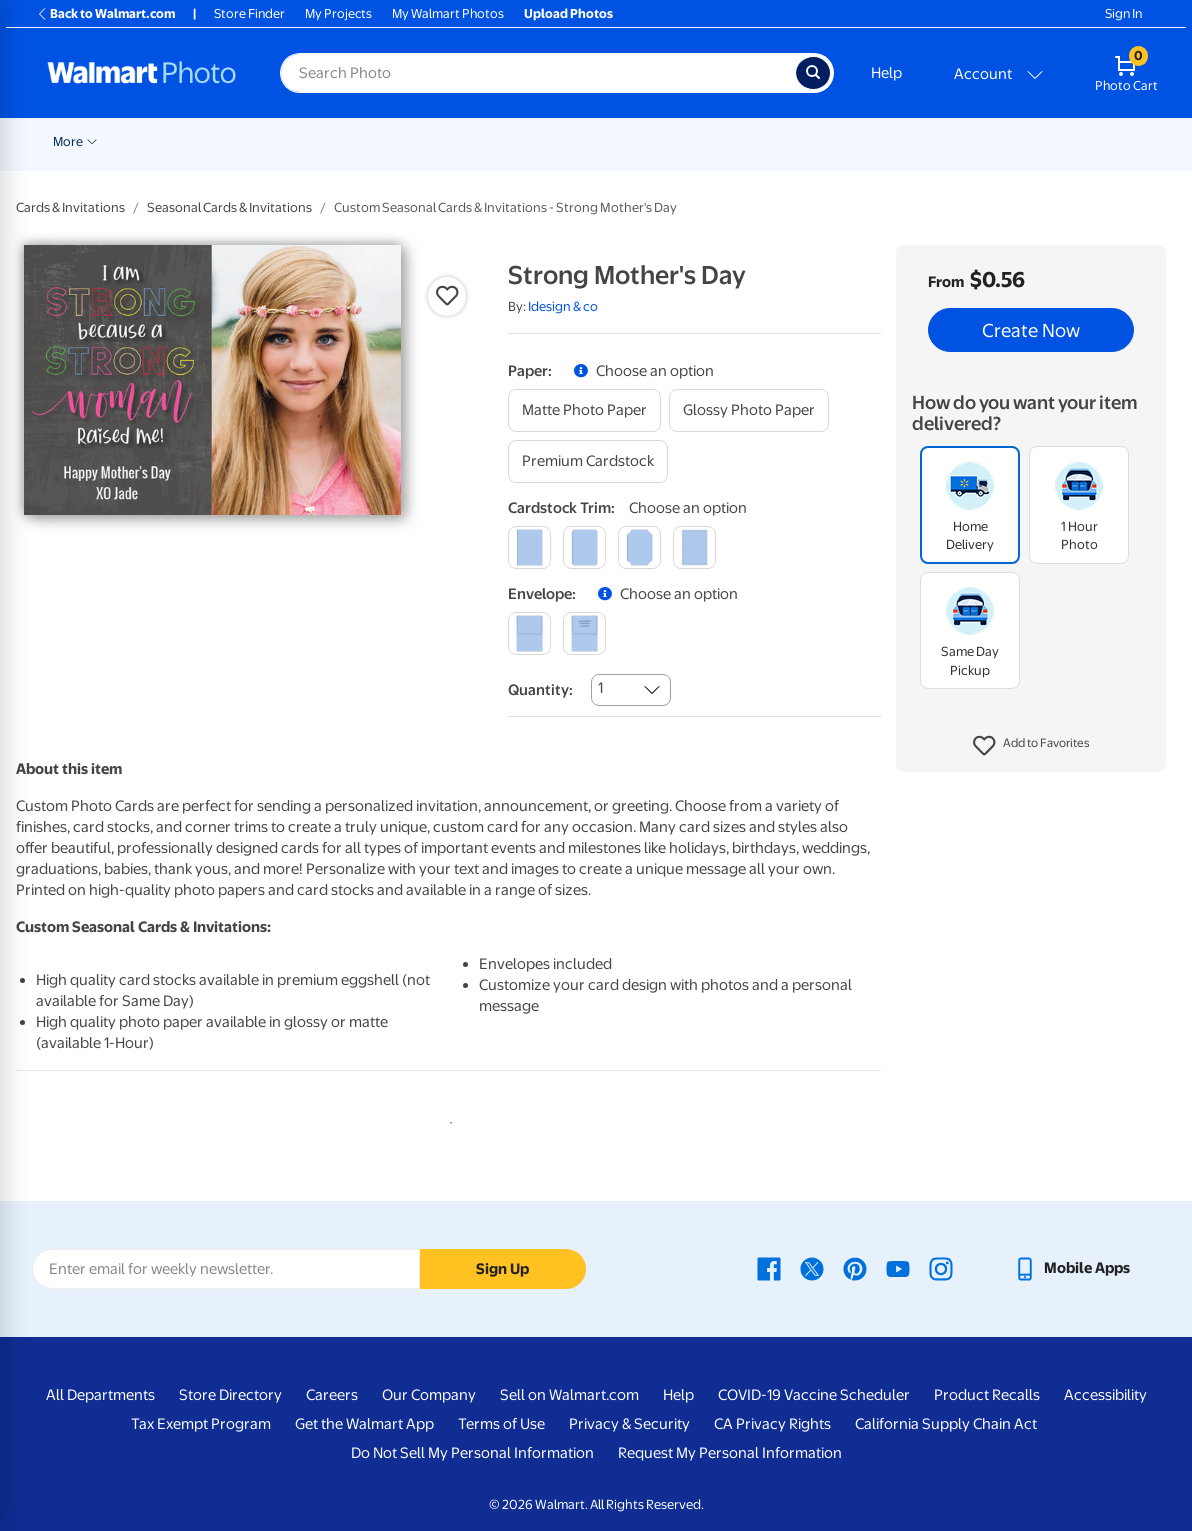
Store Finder (249, 13)
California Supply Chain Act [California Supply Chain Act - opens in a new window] (946, 1424)
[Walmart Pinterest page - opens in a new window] (855, 1268)
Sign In (1123, 13)
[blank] (529, 633)
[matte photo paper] (584, 410)
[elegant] (639, 547)
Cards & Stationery (493, 141)
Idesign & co (563, 306)
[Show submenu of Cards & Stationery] (556, 140)
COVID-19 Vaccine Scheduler (814, 1395)
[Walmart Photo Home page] (142, 73)
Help (886, 73)
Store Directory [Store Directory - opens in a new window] (230, 1395)
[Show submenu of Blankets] (850, 140)
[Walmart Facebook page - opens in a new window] (769, 1268)
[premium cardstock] (588, 461)
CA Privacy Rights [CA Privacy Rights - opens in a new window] (772, 1424)
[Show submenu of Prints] (415, 140)
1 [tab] (447, 1119)
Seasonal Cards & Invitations (229, 207)
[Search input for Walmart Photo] (538, 73)
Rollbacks (74, 141)
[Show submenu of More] (1083, 140)
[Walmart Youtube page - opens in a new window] (898, 1268)
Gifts (996, 141)
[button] (1031, 746)
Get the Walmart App (364, 1424)
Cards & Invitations (70, 207)
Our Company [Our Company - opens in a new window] (429, 1395)
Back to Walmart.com (105, 13)
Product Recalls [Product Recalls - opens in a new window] (987, 1395)
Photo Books (912, 141)
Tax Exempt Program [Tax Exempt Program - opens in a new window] (201, 1424)
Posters (603, 141)
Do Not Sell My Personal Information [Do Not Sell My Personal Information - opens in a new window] (472, 1453)
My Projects (338, 13)
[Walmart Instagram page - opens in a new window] (941, 1268)
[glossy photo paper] (749, 410)
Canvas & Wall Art (709, 141)
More (1059, 141)
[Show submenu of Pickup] (347, 140)
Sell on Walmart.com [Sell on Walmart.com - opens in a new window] (569, 1395)
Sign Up (502, 1269)
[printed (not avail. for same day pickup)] (584, 633)
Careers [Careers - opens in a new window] (332, 1395)
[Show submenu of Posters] (635, 140)
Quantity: (540, 690)
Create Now (1031, 330)
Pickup (318, 141)
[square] (529, 547)
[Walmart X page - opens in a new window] (812, 1268)
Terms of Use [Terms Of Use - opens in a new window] (501, 1424)
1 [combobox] (600, 688)
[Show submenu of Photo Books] (958, 140)
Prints (389, 141)
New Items (155, 141)
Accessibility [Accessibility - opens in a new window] (1105, 1395)
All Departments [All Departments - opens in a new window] (100, 1395)
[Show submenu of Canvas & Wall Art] (767, 140)
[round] (584, 547)
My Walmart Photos (448, 13)
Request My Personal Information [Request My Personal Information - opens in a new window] (730, 1453)
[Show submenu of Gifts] (1019, 140)
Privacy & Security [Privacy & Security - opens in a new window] (629, 1424)
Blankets (816, 141)
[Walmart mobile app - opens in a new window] (1071, 1268)
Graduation (242, 141)
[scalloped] (694, 547)
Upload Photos (568, 13)
